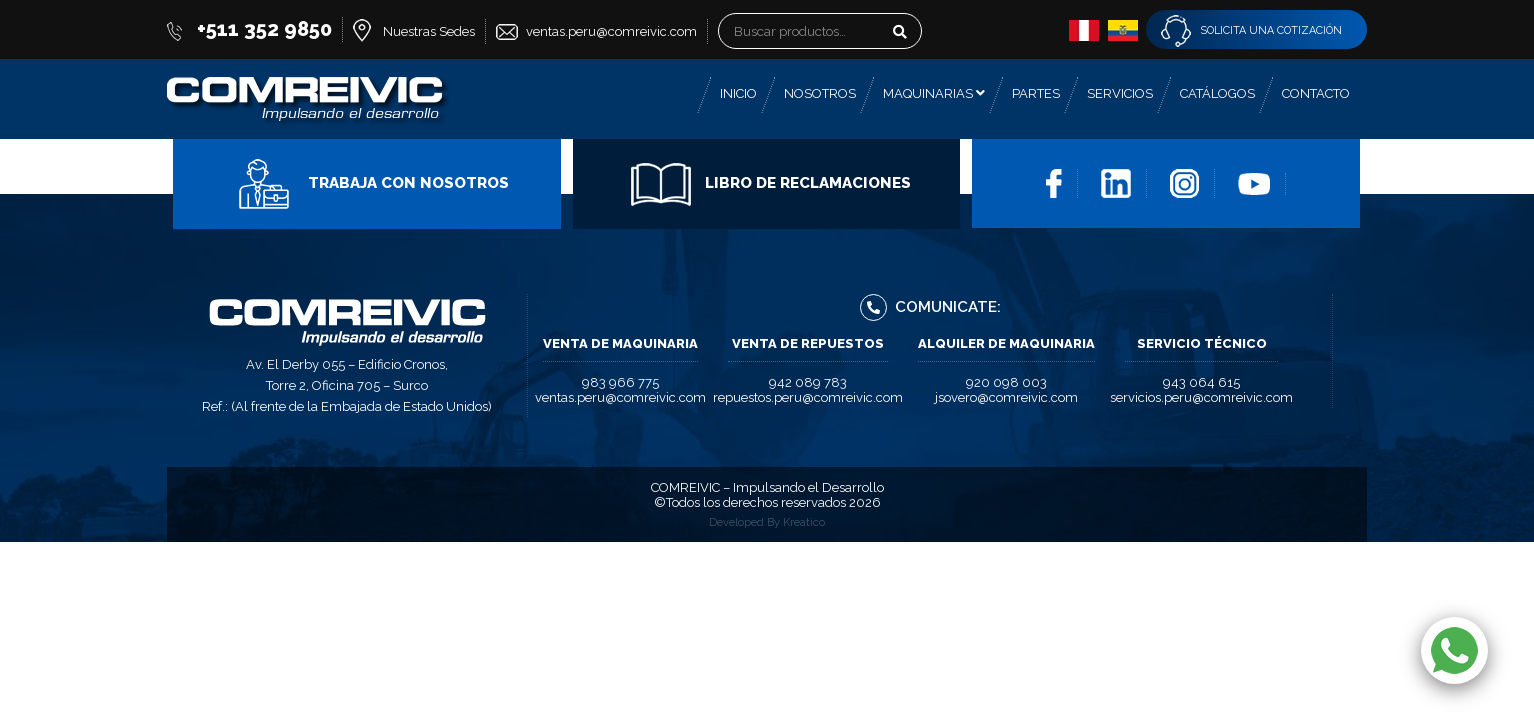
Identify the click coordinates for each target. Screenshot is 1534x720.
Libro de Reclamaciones (771, 183)
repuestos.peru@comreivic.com (808, 397)
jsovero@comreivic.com (1006, 397)
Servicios (1120, 93)
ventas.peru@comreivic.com (611, 31)
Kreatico (804, 522)
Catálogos (1217, 93)
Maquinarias (934, 93)
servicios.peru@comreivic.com (1201, 397)
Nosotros (820, 93)
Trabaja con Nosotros (371, 183)
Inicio (738, 93)
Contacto (1316, 93)
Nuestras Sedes (429, 31)
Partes (1036, 93)
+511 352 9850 (264, 29)
